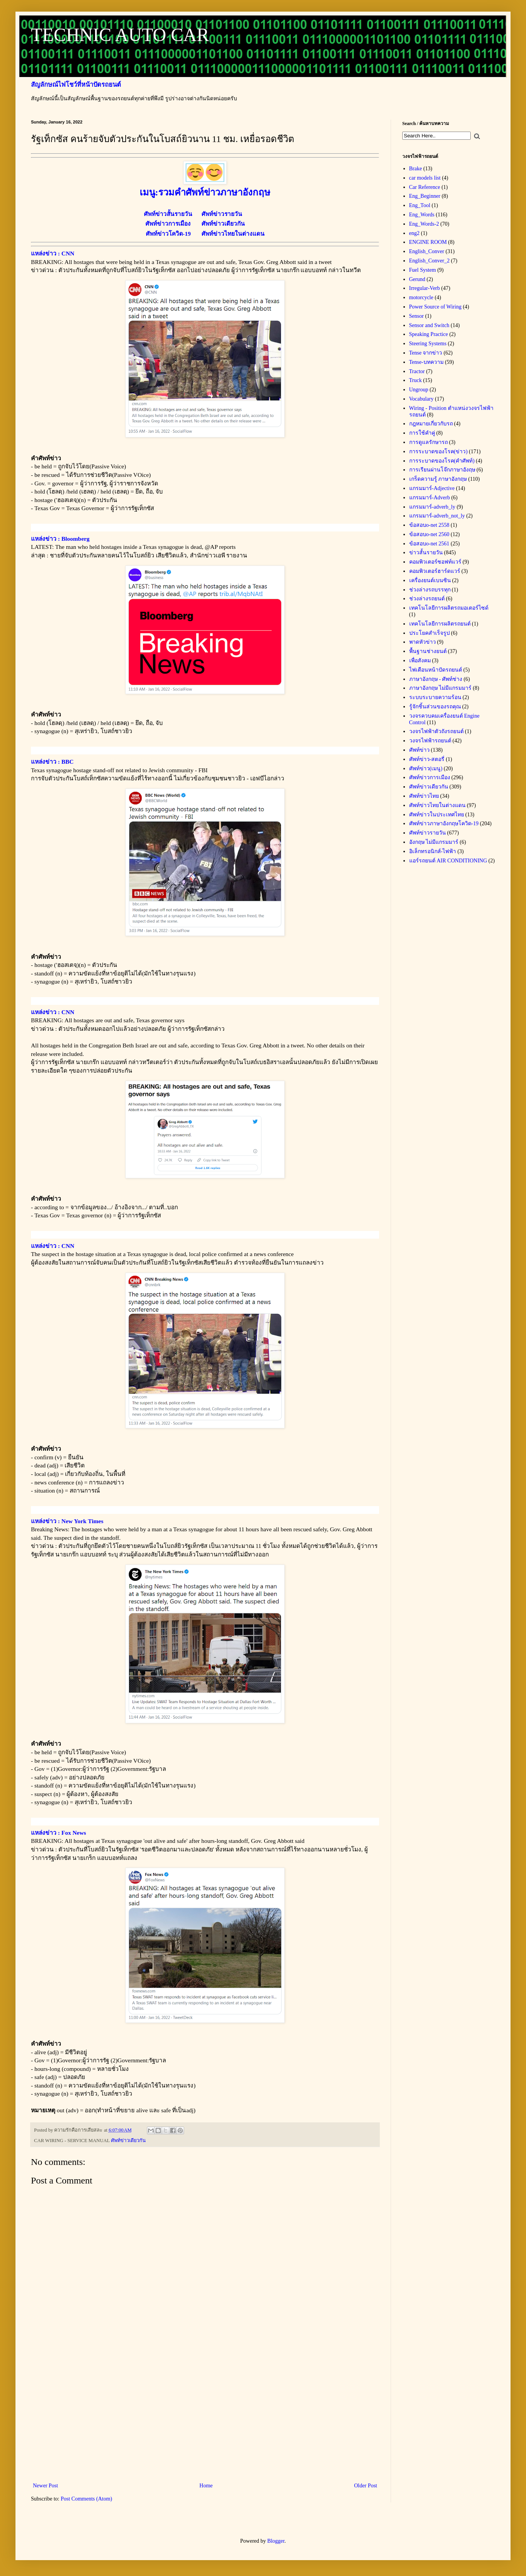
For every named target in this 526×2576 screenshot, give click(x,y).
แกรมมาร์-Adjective (432, 488)
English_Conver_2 (429, 261)
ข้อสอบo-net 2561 (429, 544)
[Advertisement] (205, 2417)
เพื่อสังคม (420, 660)
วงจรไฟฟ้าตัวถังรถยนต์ (436, 731)
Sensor (416, 316)
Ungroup (419, 389)
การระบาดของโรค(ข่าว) (438, 451)
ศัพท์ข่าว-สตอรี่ (427, 759)
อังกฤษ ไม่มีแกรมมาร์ (434, 842)
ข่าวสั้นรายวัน (426, 552)
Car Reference (424, 187)
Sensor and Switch (429, 325)
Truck (415, 380)
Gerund (417, 279)
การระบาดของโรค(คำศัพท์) (442, 461)
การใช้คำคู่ (422, 433)
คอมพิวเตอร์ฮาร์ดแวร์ (434, 571)
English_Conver (426, 251)
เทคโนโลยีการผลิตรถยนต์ (440, 624)
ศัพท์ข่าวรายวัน (427, 833)
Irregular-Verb (424, 288)
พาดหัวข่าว (422, 642)
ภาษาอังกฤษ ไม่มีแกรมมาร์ (440, 688)
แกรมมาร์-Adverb (429, 497)
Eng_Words (422, 215)
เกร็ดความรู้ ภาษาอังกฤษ (438, 479)
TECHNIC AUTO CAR (120, 34)
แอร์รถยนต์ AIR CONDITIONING (448, 861)
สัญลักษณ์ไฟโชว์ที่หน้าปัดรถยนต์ (76, 84)
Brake (415, 168)
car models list (425, 178)
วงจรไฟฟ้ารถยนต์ (430, 741)
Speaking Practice (428, 334)
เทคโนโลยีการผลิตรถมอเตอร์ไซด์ (448, 608)
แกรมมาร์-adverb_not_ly (437, 516)
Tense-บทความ (426, 362)
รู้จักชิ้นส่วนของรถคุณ (435, 707)
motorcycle (421, 297)
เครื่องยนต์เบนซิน (430, 580)
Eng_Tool (419, 205)
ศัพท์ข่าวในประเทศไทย (436, 815)
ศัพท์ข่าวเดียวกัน (128, 2140)
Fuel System (422, 270)
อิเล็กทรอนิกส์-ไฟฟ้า (432, 851)
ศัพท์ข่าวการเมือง (429, 777)
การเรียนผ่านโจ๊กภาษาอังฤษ (442, 470)
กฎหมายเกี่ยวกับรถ (431, 424)
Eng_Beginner (425, 196)
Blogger (275, 2541)
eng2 (414, 233)
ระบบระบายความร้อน (435, 697)
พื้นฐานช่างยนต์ (428, 651)
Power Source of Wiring (435, 307)
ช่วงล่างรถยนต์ (427, 599)
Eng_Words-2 (424, 224)
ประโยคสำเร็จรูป (429, 633)
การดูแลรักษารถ (428, 442)
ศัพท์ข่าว (419, 750)
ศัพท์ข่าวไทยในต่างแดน (437, 805)
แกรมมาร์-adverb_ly (432, 507)
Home (206, 2486)
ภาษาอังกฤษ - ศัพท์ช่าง (436, 679)
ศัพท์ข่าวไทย (424, 796)
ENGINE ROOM (428, 242)
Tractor (417, 371)
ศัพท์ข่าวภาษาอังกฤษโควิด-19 (444, 823)
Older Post (365, 2486)
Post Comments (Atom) (86, 2499)
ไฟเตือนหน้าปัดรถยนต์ (435, 670)
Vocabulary (421, 399)
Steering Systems (428, 343)
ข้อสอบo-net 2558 (429, 525)
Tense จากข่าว (425, 353)
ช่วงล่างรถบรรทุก (430, 590)
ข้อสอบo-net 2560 (429, 534)
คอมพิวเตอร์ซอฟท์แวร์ (435, 562)
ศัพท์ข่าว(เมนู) (425, 768)
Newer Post (45, 2486)
